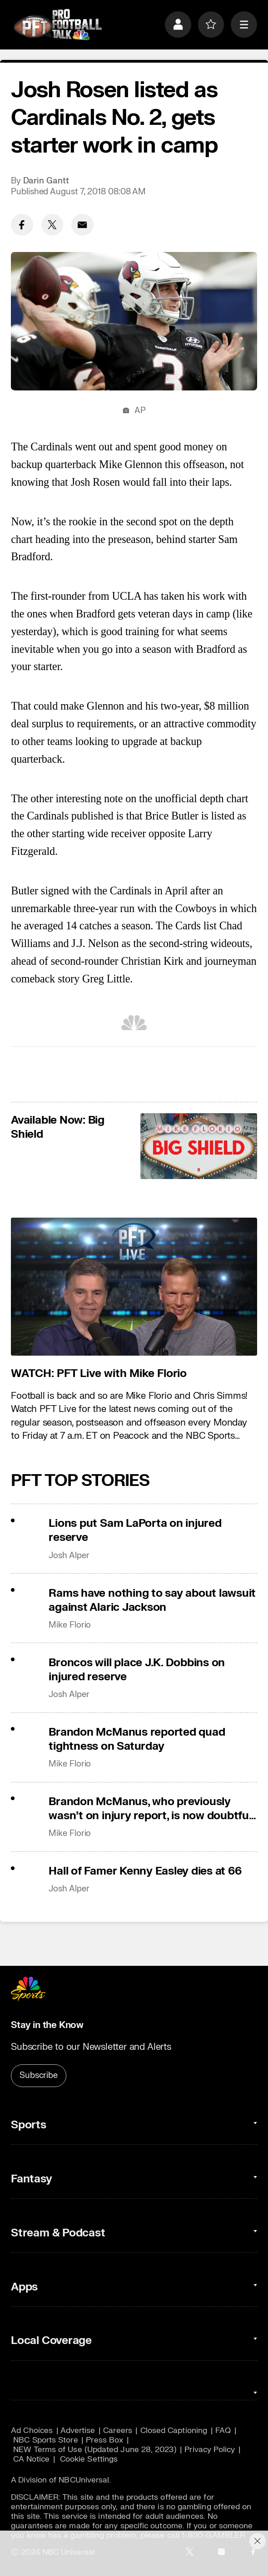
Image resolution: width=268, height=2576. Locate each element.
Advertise (77, 2430)
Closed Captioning (173, 2430)
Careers (117, 2430)
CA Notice (31, 2459)
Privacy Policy (209, 2449)
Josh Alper (69, 1555)
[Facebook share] (22, 225)
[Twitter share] (52, 225)
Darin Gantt (46, 181)
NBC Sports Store (45, 2440)
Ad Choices (32, 2430)
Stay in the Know (47, 2025)
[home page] (57, 24)
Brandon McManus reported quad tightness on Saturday (137, 1739)
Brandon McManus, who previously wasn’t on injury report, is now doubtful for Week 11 (150, 1809)
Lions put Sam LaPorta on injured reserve (135, 1530)
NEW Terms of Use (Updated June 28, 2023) (94, 2449)
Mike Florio (70, 1625)
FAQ (223, 2430)
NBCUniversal (84, 2480)
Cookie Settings (89, 2459)
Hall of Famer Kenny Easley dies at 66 (145, 1871)
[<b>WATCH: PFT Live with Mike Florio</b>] (134, 1287)
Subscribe (38, 2075)
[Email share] (82, 225)
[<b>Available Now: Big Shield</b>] (198, 1146)
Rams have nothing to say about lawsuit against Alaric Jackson (152, 1600)
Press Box (104, 2440)
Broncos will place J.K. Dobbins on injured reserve (137, 1670)
